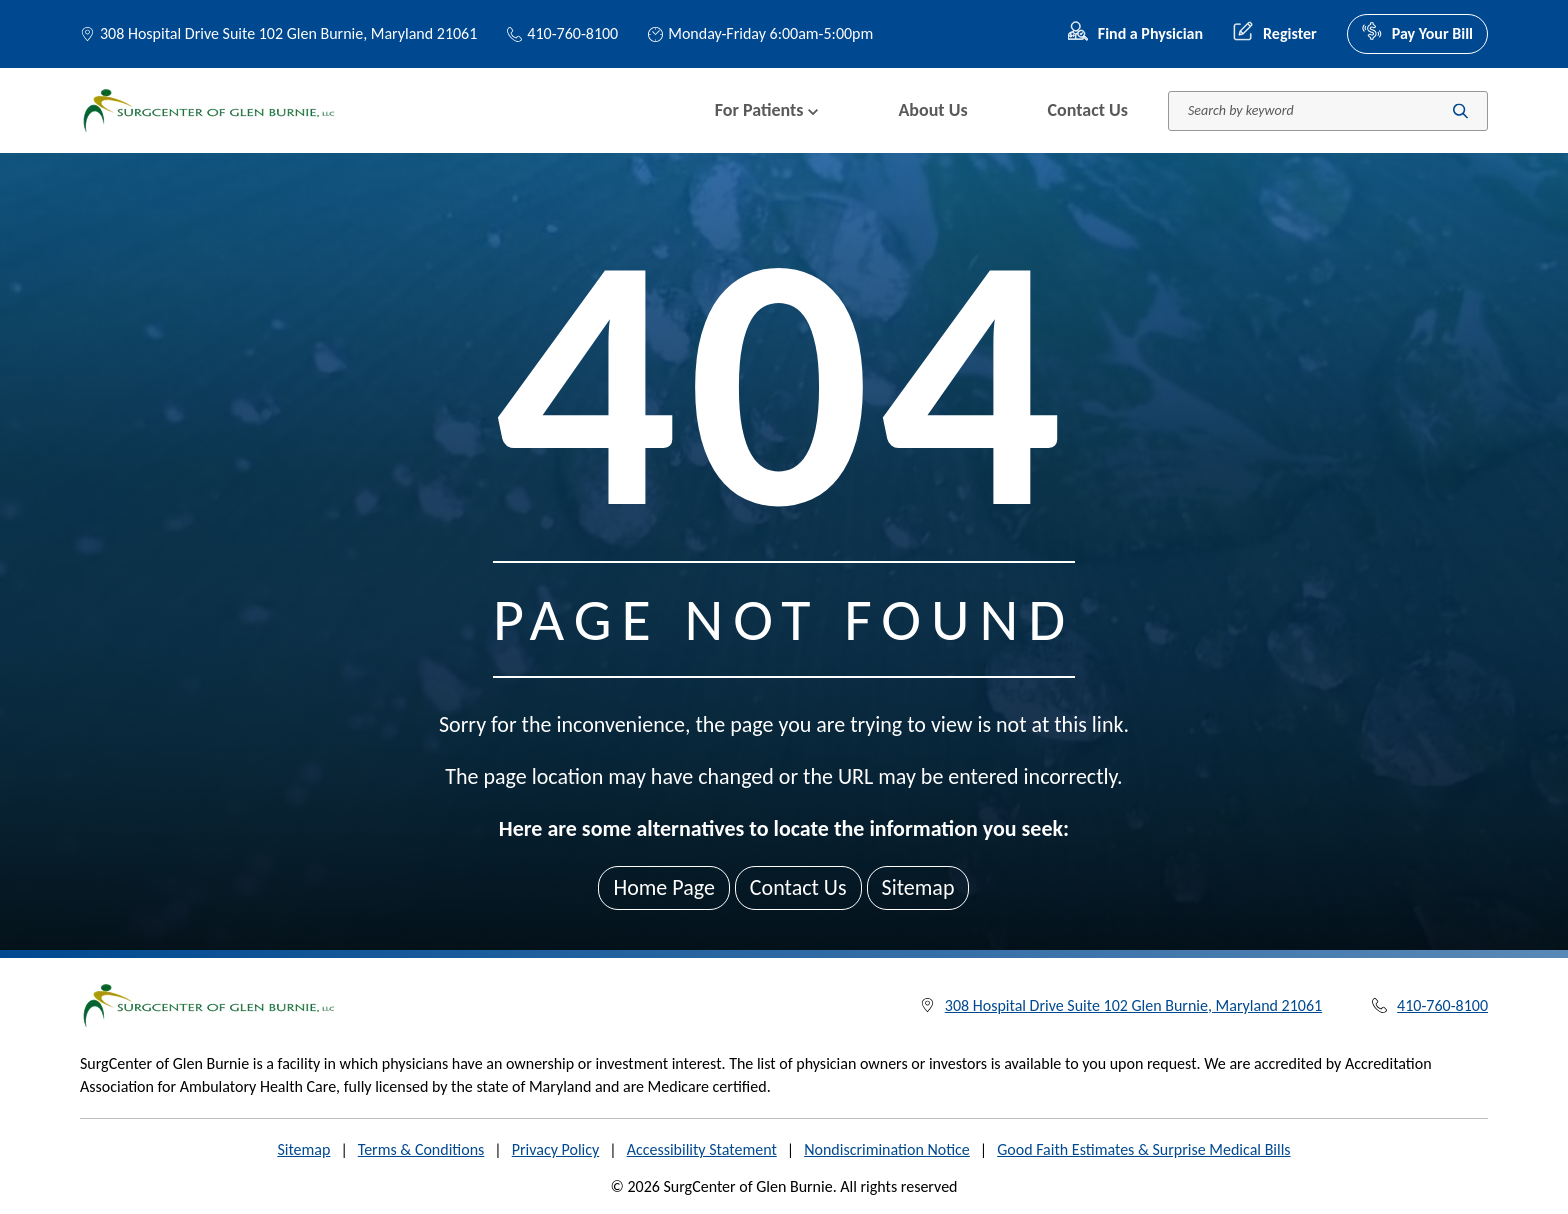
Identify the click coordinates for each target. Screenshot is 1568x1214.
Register (1275, 34)
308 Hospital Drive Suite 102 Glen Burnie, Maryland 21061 (288, 33)
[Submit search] (1460, 110)
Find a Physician (1135, 34)
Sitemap (918, 887)
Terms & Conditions (421, 1149)
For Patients (767, 110)
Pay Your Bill (1417, 34)
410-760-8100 (562, 33)
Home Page (663, 887)
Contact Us (1088, 110)
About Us (932, 110)
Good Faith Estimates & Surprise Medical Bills (1143, 1149)
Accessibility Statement (702, 1149)
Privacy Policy (556, 1149)
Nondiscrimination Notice (887, 1149)
